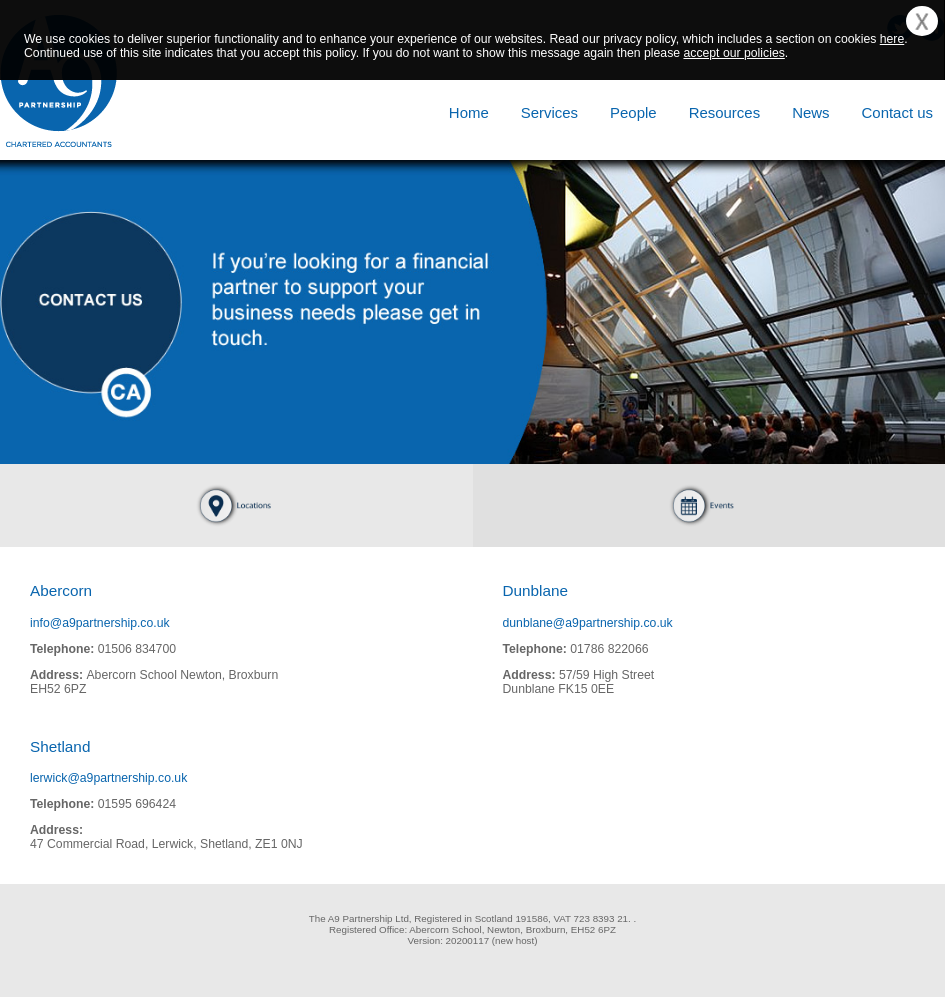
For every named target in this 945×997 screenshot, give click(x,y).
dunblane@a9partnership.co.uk (588, 623)
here (892, 39)
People (633, 112)
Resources (724, 112)
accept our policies (733, 53)
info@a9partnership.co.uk (100, 623)
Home (469, 112)
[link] (95, 940)
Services (549, 112)
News (810, 112)
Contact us (897, 112)
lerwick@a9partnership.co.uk (108, 778)
